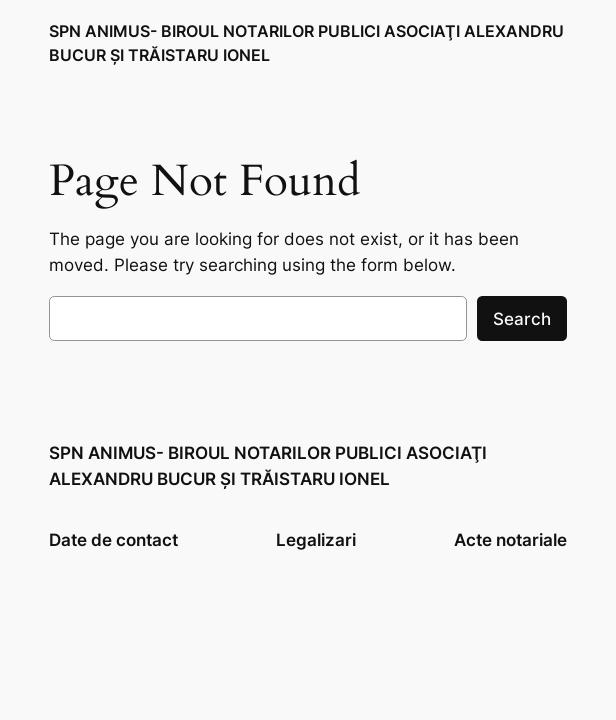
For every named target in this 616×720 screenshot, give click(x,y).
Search (522, 319)
